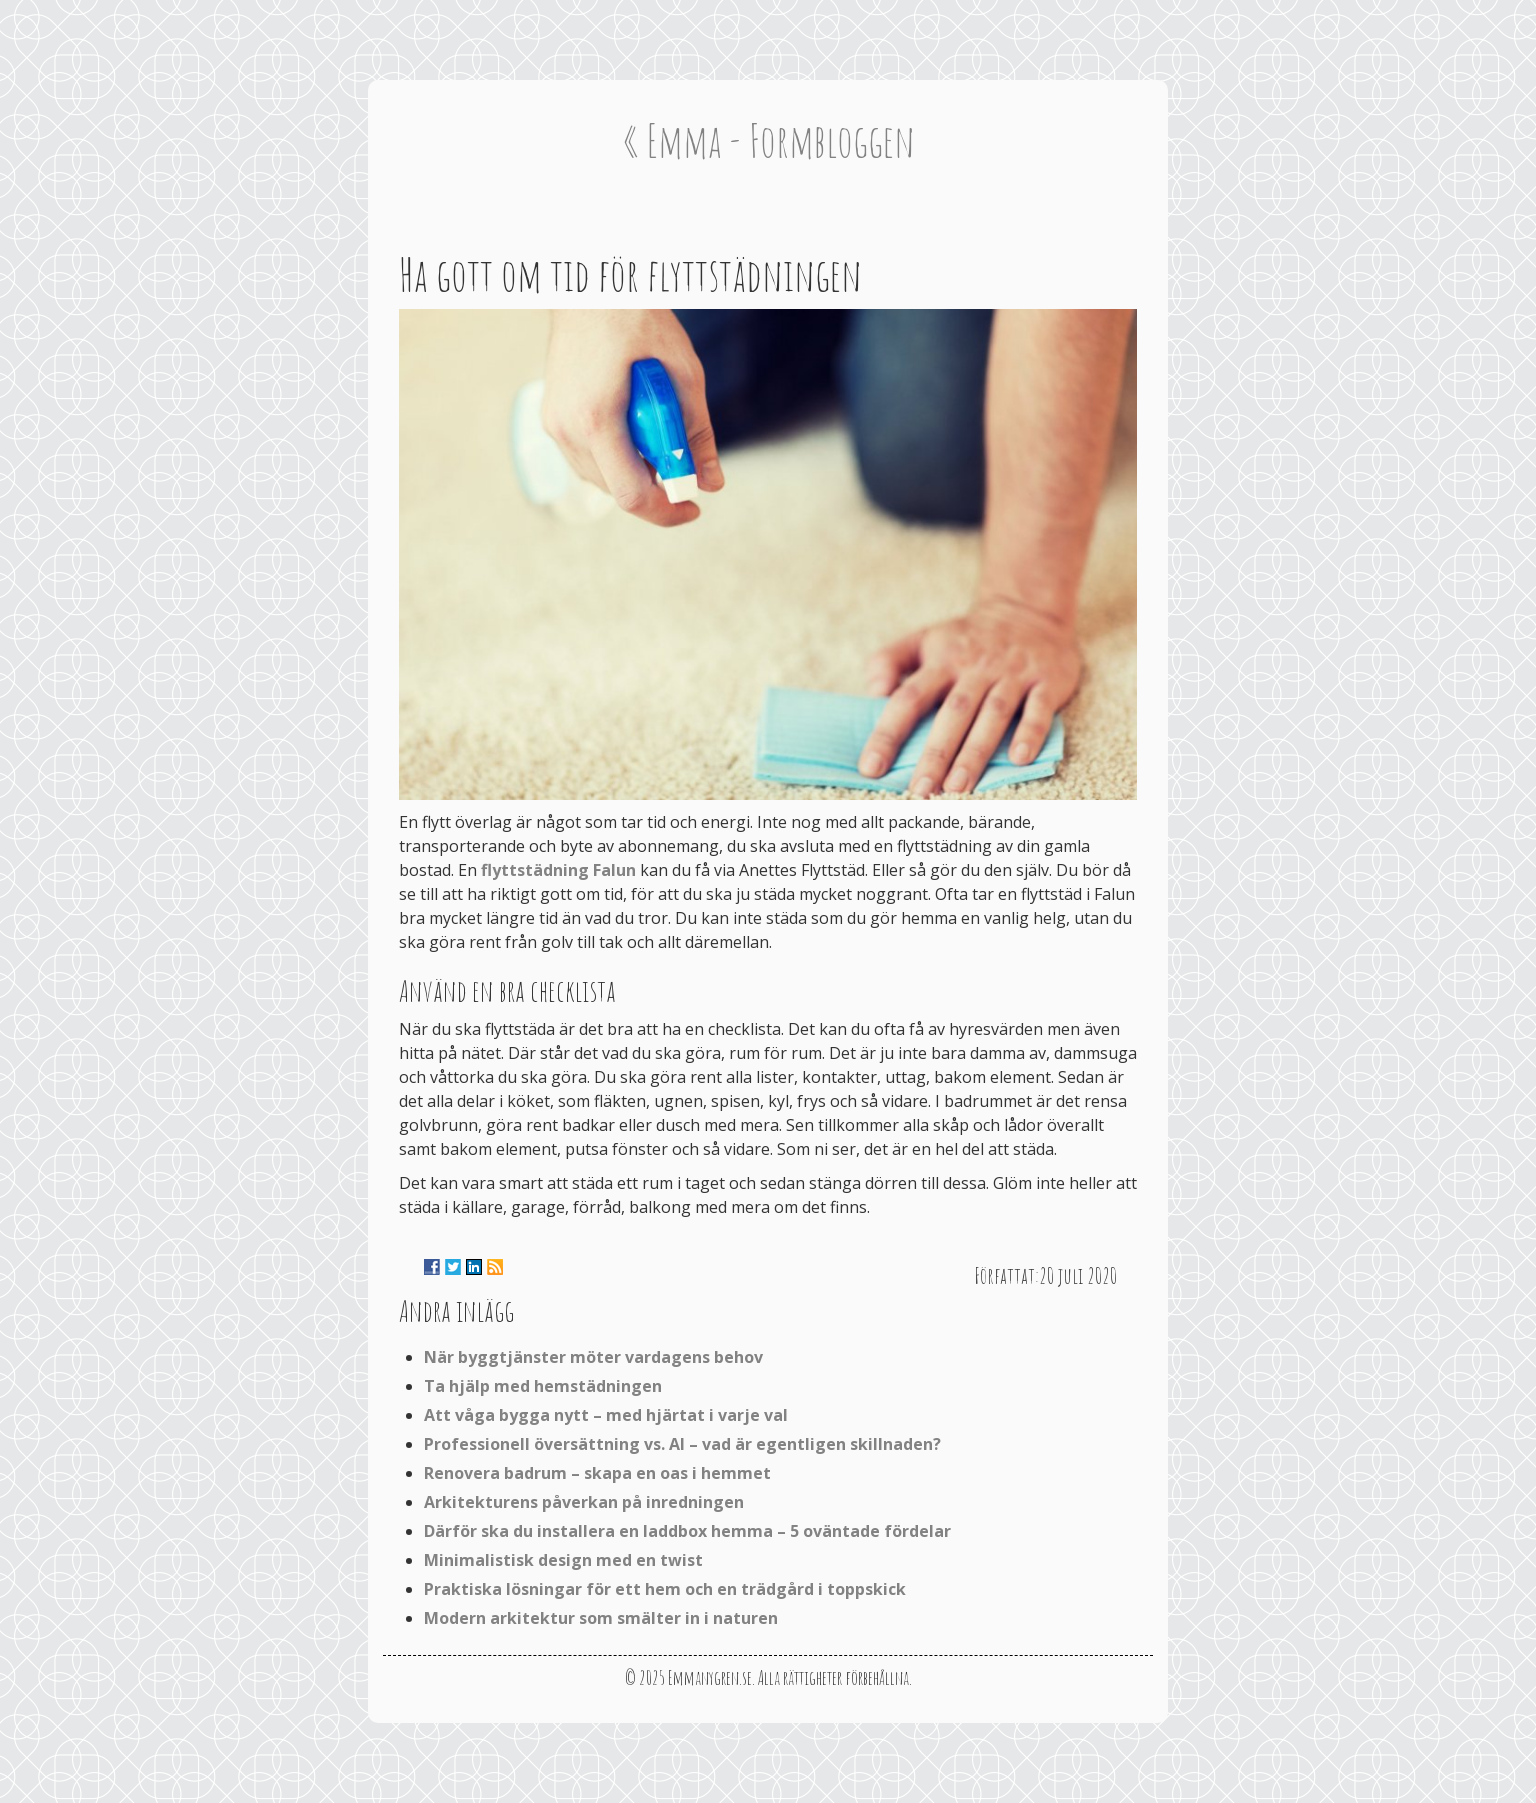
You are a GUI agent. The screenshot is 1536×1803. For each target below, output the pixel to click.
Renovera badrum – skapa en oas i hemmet (597, 1473)
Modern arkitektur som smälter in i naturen (601, 1618)
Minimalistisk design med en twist (563, 1560)
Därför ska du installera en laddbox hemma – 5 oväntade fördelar (687, 1531)
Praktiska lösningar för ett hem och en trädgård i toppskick (665, 1589)
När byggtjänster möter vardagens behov (593, 1357)
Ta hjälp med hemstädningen (543, 1386)
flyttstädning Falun (558, 870)
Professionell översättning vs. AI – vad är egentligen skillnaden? (682, 1444)
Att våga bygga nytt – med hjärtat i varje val (606, 1415)
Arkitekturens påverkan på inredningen (584, 1502)
